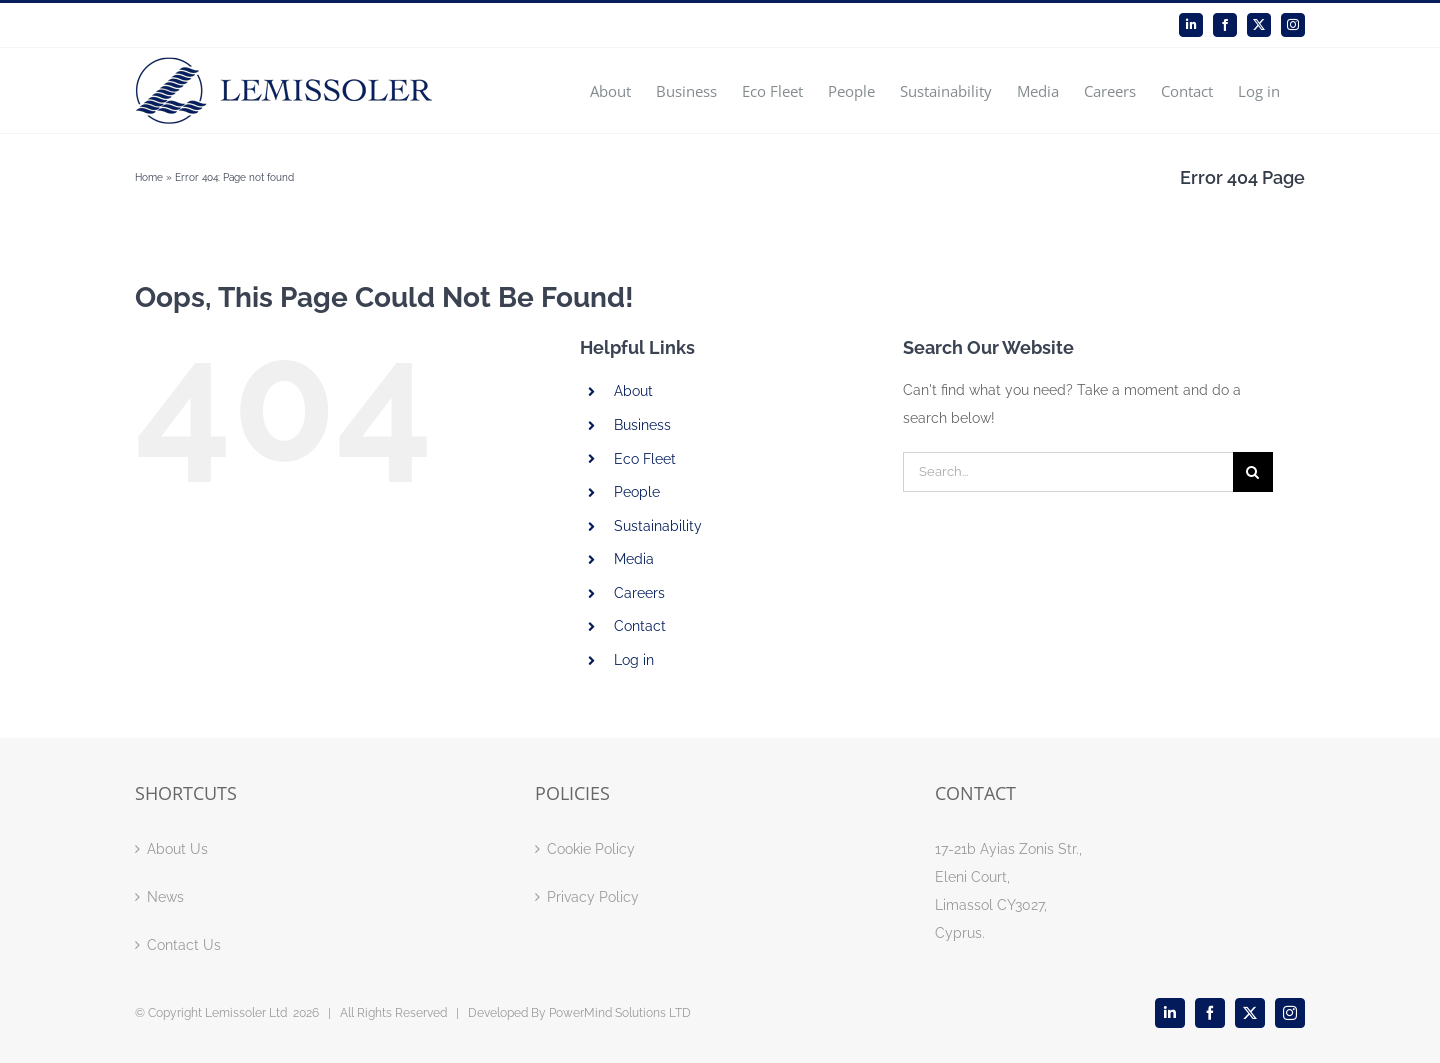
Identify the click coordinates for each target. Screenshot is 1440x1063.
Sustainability (658, 526)
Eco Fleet (645, 459)
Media (634, 559)
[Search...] (1068, 472)
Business (642, 425)
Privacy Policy (593, 897)
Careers (639, 593)
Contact (640, 626)
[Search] (1253, 472)
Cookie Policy (591, 849)
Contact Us (184, 945)
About (633, 391)
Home (149, 177)
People (637, 492)
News (165, 897)
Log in (634, 660)
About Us (177, 849)
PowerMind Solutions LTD (620, 1013)
